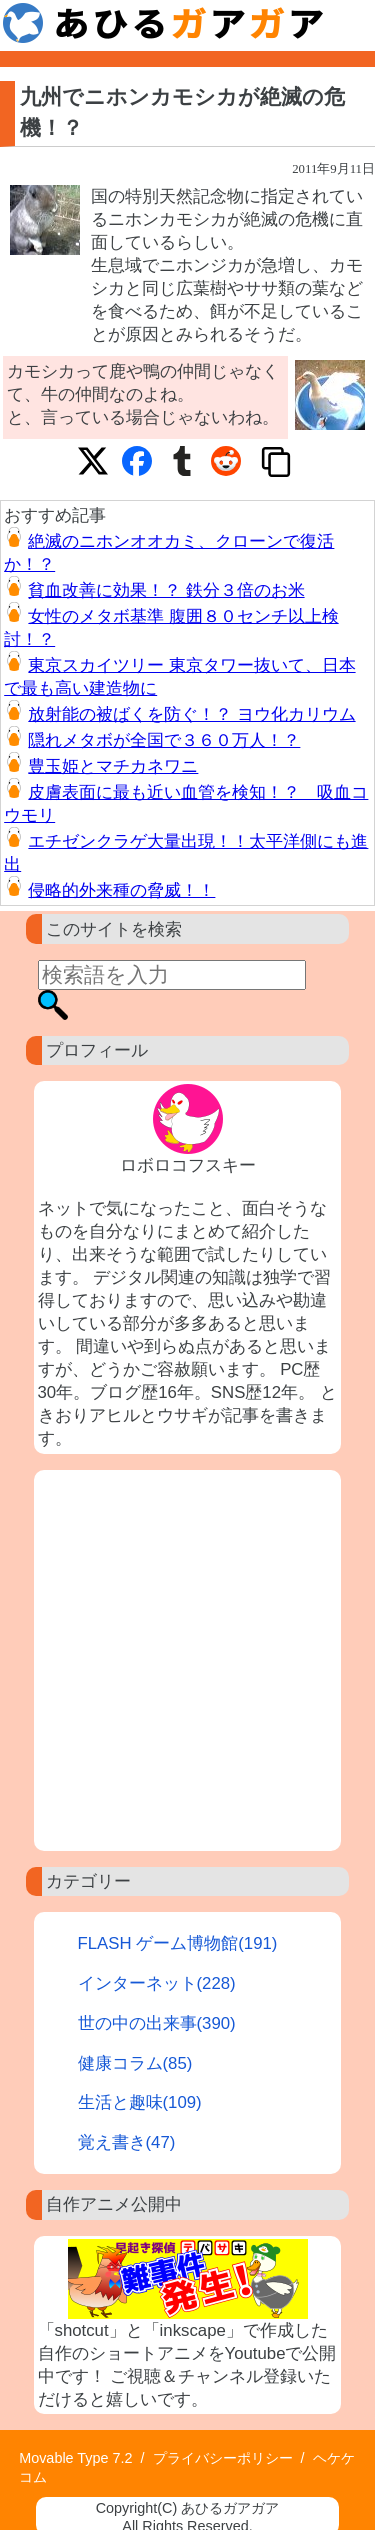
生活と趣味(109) (140, 2102)
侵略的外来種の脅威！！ (121, 890)
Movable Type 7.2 (75, 2458)
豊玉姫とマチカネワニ (113, 766)
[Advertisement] (187, 1660)
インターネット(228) (157, 1983)
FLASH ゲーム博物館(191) (178, 1943)
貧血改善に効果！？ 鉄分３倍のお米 (166, 590)
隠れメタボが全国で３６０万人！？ (164, 740)
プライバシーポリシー (223, 2458)
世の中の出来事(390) (157, 2023)
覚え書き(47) (127, 2142)
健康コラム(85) (135, 2063)
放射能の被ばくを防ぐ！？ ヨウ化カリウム (191, 714)
